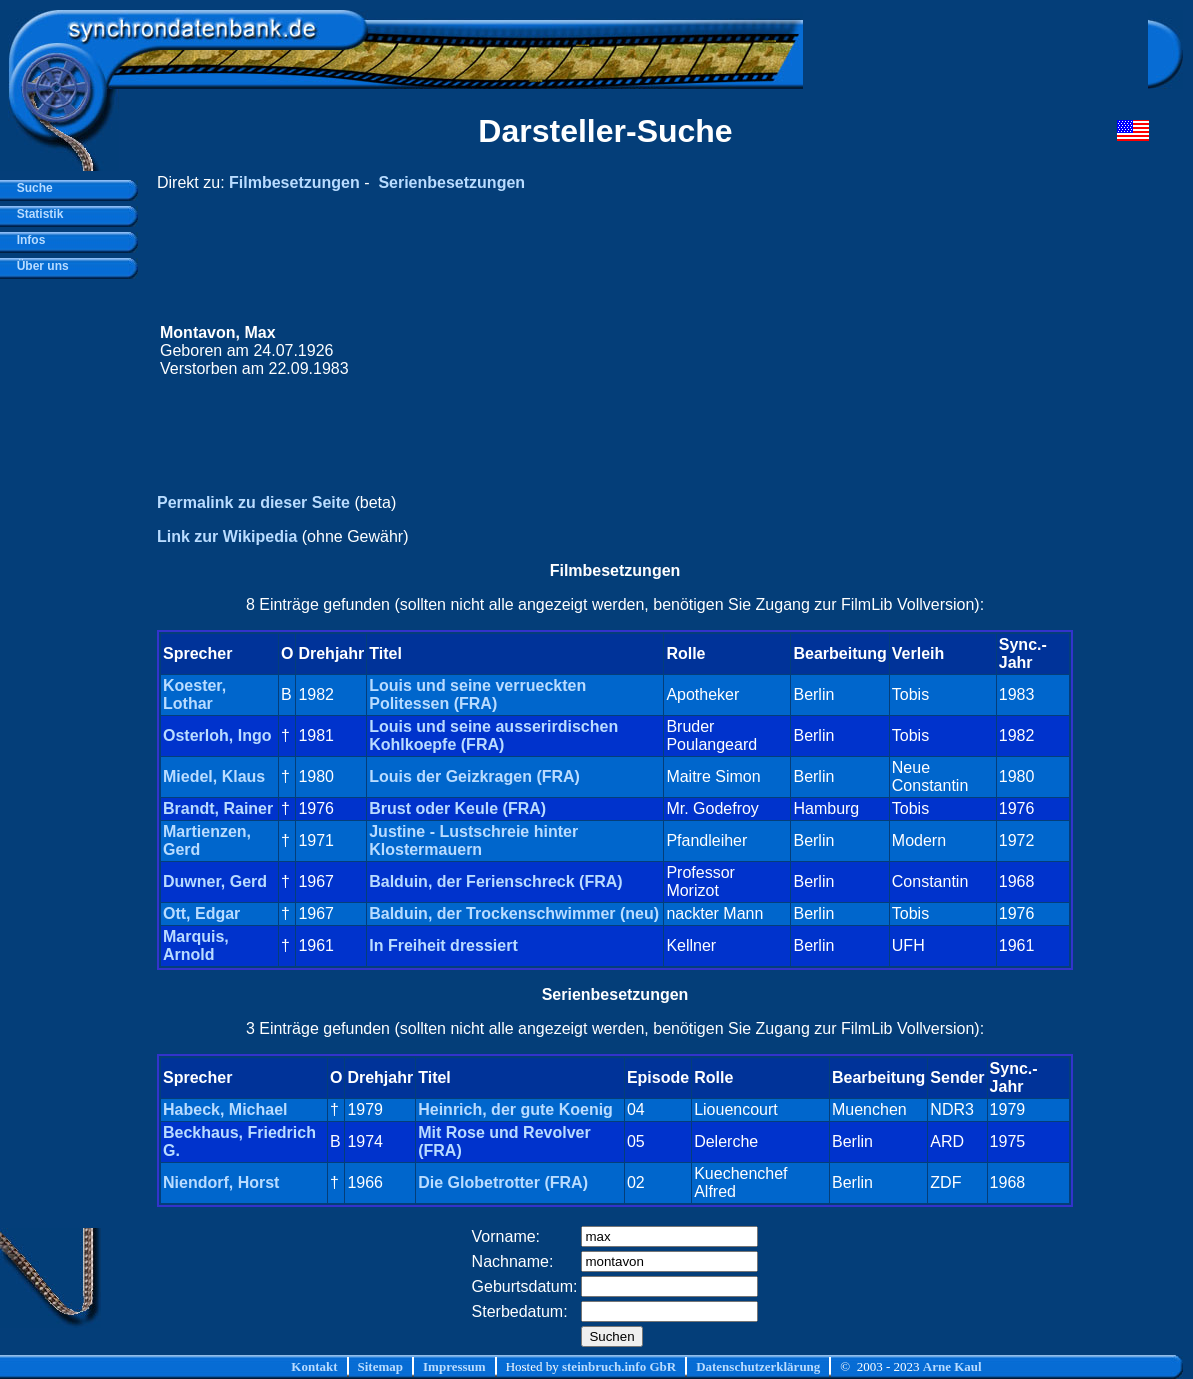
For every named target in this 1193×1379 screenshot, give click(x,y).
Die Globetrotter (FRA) (503, 1182)
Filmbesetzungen (294, 182)
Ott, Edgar (201, 913)
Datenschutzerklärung (758, 1366)
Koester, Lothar (194, 694)
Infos (27, 240)
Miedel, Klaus (214, 776)
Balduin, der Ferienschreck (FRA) (495, 881)
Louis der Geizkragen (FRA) (474, 776)
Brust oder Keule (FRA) (457, 808)
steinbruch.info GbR (619, 1366)
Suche (31, 188)
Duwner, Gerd (215, 881)
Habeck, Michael (225, 1109)
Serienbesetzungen (451, 182)
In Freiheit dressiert (443, 945)
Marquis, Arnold (196, 945)
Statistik (36, 214)
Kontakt (314, 1366)
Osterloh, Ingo (217, 735)
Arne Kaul (952, 1366)
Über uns (39, 266)
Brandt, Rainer (218, 808)
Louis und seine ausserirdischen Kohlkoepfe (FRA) (493, 735)
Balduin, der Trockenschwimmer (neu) (514, 913)
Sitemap (381, 1366)
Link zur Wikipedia (227, 536)
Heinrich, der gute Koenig (515, 1109)
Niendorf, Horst (221, 1182)
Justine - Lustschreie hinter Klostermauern (473, 840)
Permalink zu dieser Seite (253, 502)
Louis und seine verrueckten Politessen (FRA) (477, 694)
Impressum (454, 1366)
